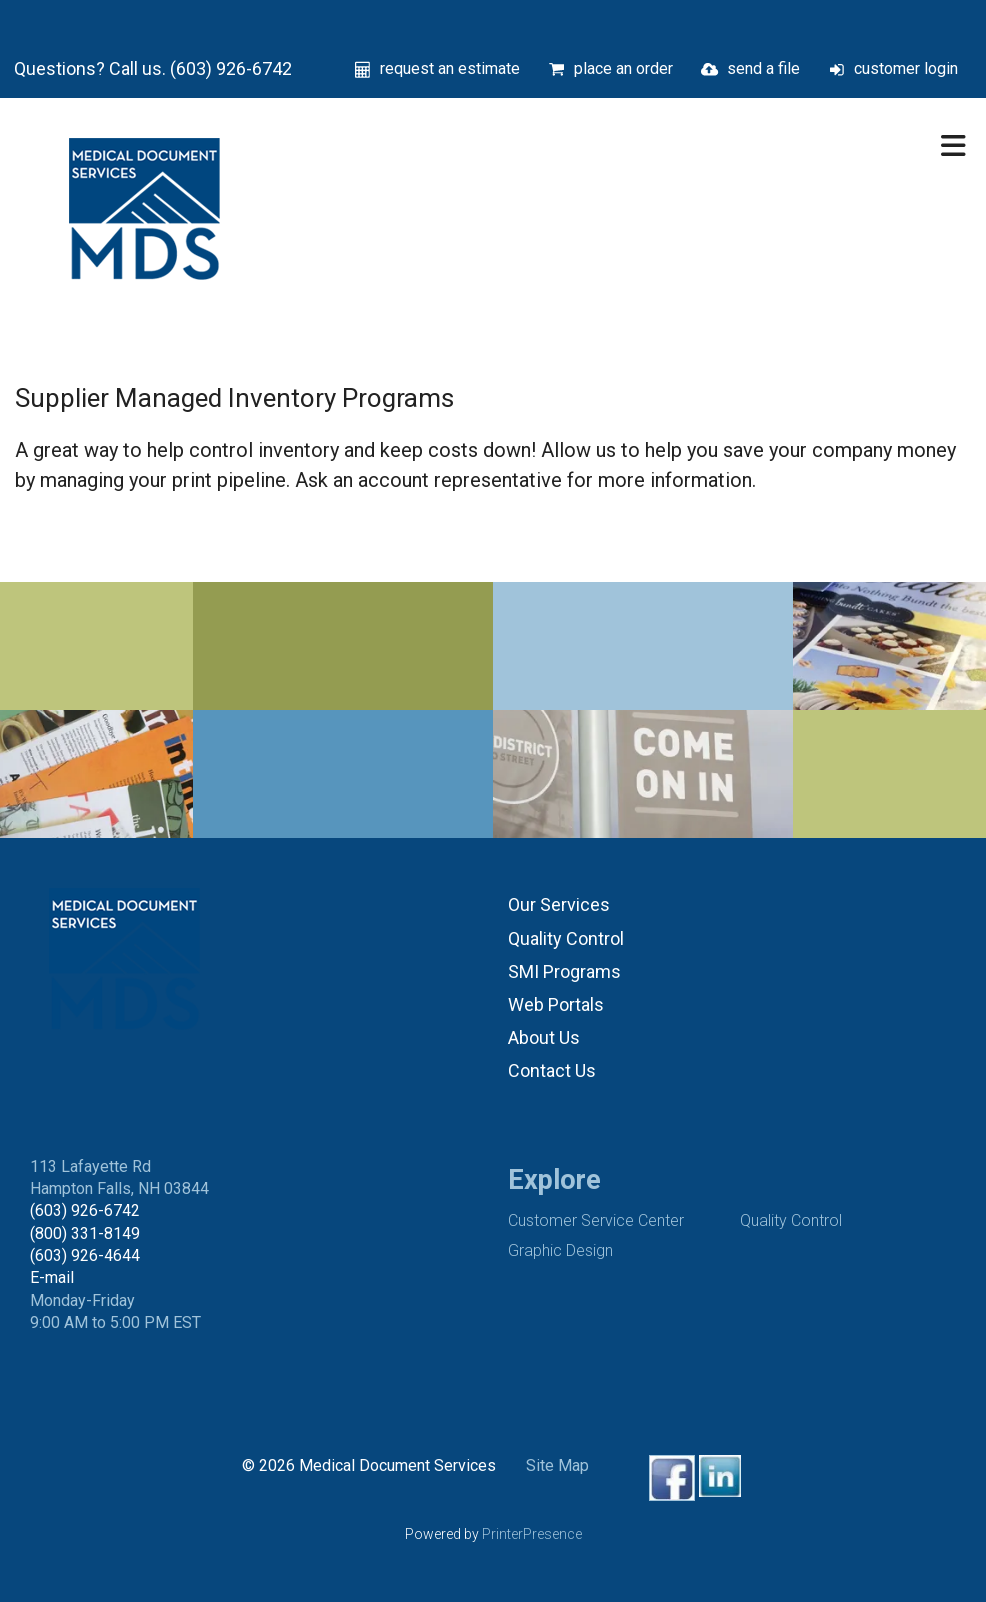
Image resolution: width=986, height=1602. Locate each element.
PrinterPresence (532, 1534)
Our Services (559, 904)
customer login (906, 68)
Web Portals (556, 1004)
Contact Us (552, 1070)
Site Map (557, 1465)
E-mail (52, 1277)
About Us (544, 1037)
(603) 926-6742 (85, 1210)
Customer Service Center (596, 1220)
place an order (623, 68)
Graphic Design (560, 1250)
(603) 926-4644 (85, 1255)
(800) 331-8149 (85, 1233)
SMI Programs (564, 971)
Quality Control (566, 938)
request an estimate (450, 68)
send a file (763, 68)
